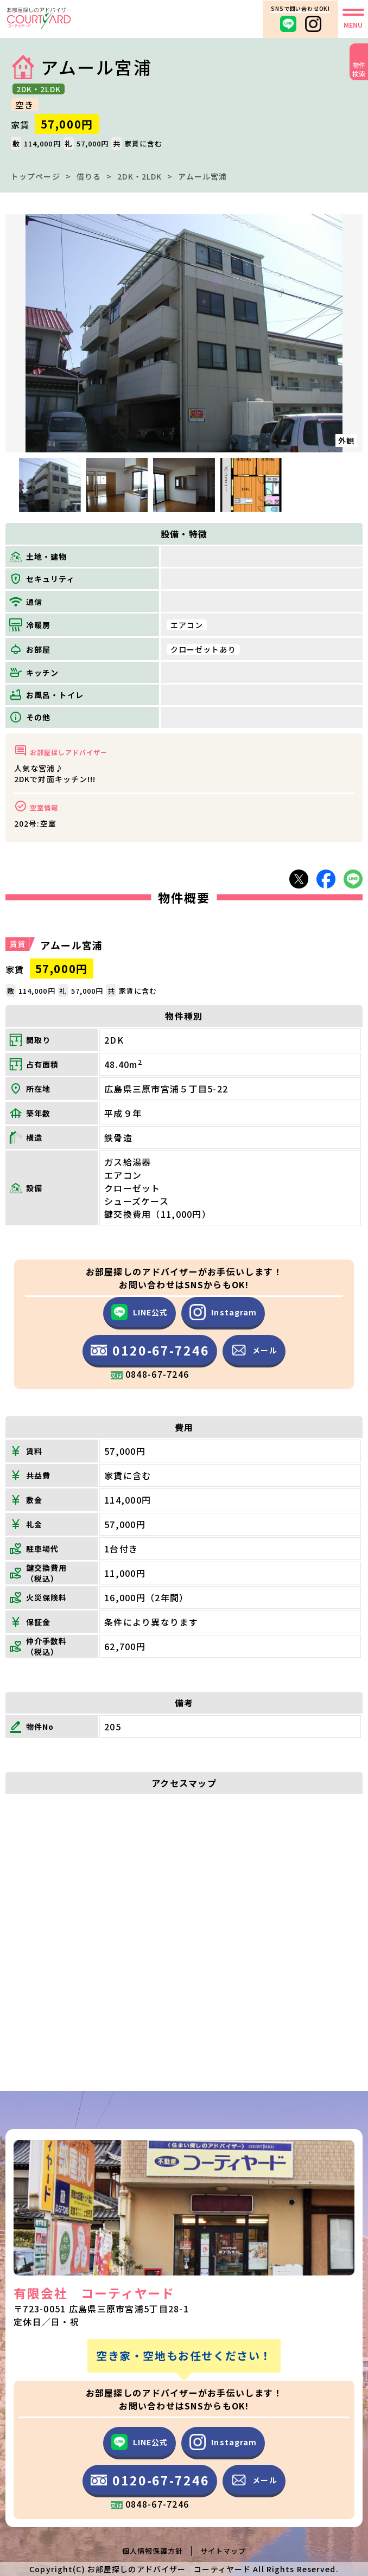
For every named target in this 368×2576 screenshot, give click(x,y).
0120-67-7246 (150, 1354)
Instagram (223, 1312)
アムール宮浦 (202, 176)
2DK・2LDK (139, 176)
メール (254, 1350)
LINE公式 (139, 1312)
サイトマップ (223, 2551)
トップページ (35, 176)
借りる (89, 176)
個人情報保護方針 (152, 2551)
